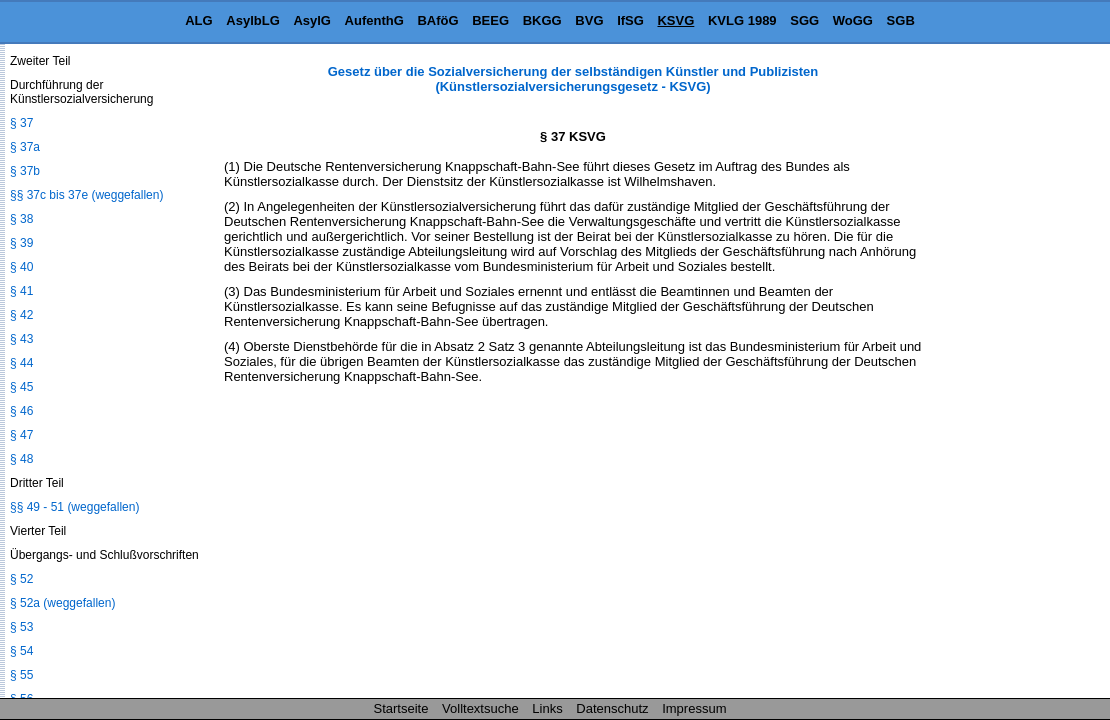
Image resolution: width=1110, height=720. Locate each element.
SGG (804, 20)
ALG (198, 20)
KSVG (675, 20)
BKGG (542, 20)
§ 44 (21, 363)
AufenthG (374, 20)
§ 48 (21, 459)
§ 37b (25, 171)
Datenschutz (612, 708)
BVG (589, 20)
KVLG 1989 (742, 20)
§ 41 (21, 291)
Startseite (401, 708)
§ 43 (21, 339)
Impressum (694, 708)
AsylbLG (252, 20)
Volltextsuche (480, 708)
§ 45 (21, 387)
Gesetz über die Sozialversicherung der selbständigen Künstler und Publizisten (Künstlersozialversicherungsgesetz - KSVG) (573, 79)
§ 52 (21, 579)
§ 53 (21, 627)
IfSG (630, 20)
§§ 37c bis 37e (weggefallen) (86, 195)
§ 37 (21, 123)
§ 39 (21, 243)
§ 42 (21, 315)
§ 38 (21, 219)
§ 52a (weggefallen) (62, 603)
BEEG (490, 20)
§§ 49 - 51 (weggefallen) (74, 507)
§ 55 (21, 675)
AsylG (312, 20)
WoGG (853, 20)
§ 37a (25, 147)
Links (547, 708)
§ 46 (21, 411)
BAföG (437, 20)
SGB (901, 20)
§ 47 (21, 435)
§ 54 (21, 651)
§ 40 (21, 267)
